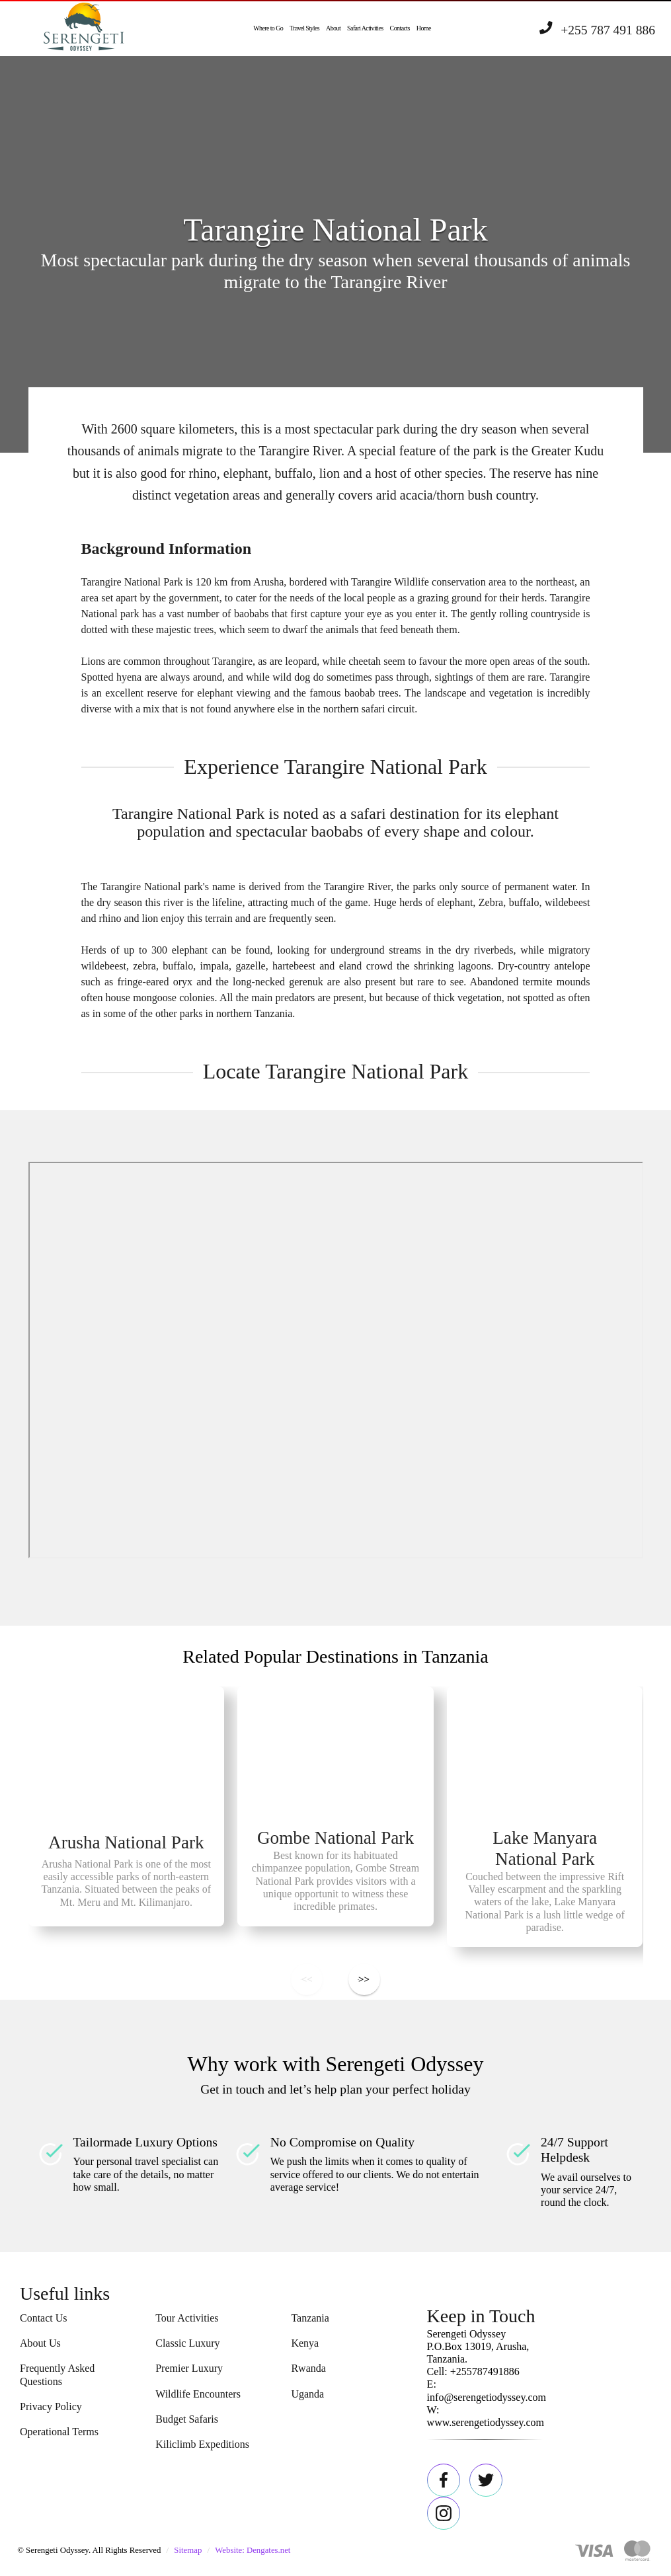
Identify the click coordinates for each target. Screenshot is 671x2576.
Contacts (400, 28)
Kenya (305, 2343)
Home (423, 28)
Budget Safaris (186, 2419)
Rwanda (308, 2368)
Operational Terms (59, 2431)
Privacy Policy (51, 2406)
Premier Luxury (189, 2368)
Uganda (307, 2394)
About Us (40, 2343)
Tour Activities (186, 2318)
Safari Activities (365, 28)
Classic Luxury (187, 2343)
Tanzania (310, 2318)
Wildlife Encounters (198, 2394)
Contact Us (43, 2318)
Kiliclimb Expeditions (202, 2444)
